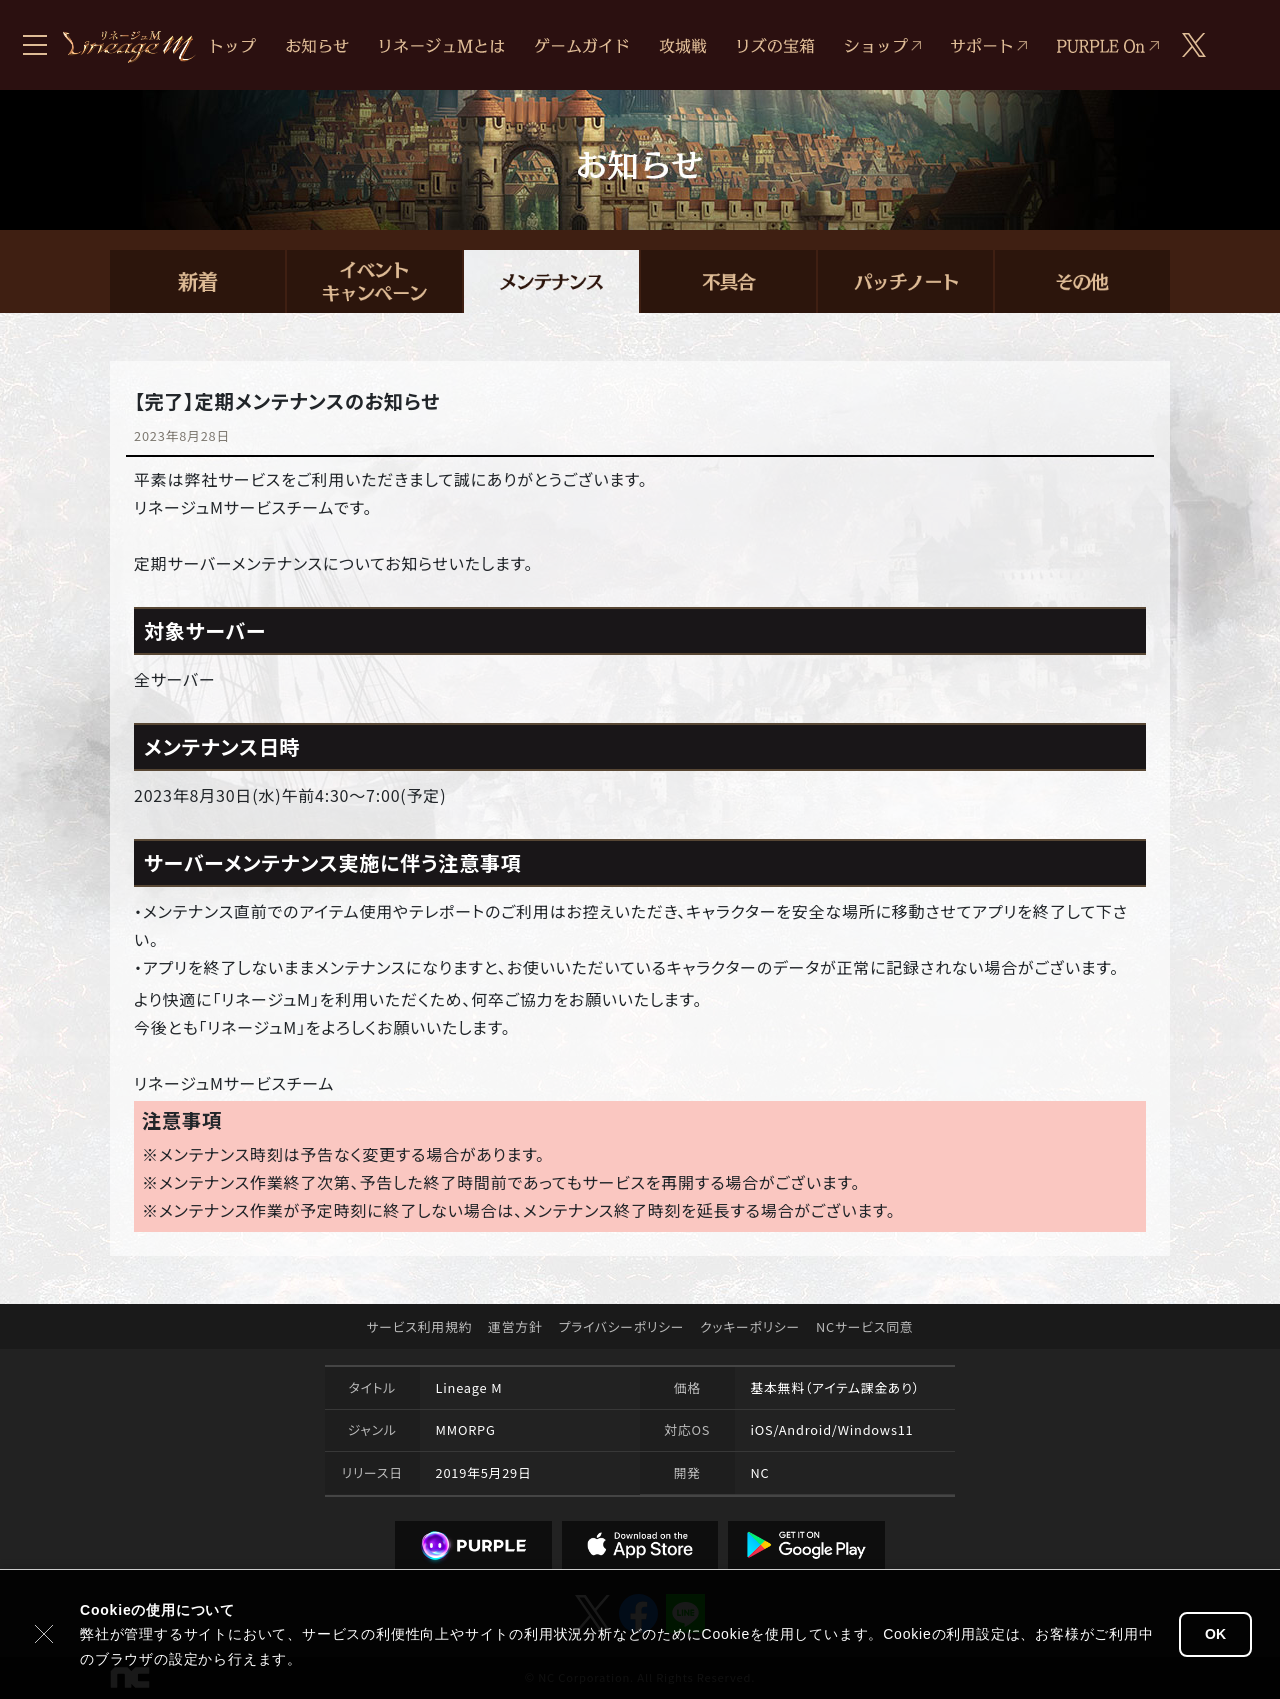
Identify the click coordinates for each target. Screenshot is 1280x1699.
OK (1215, 1634)
